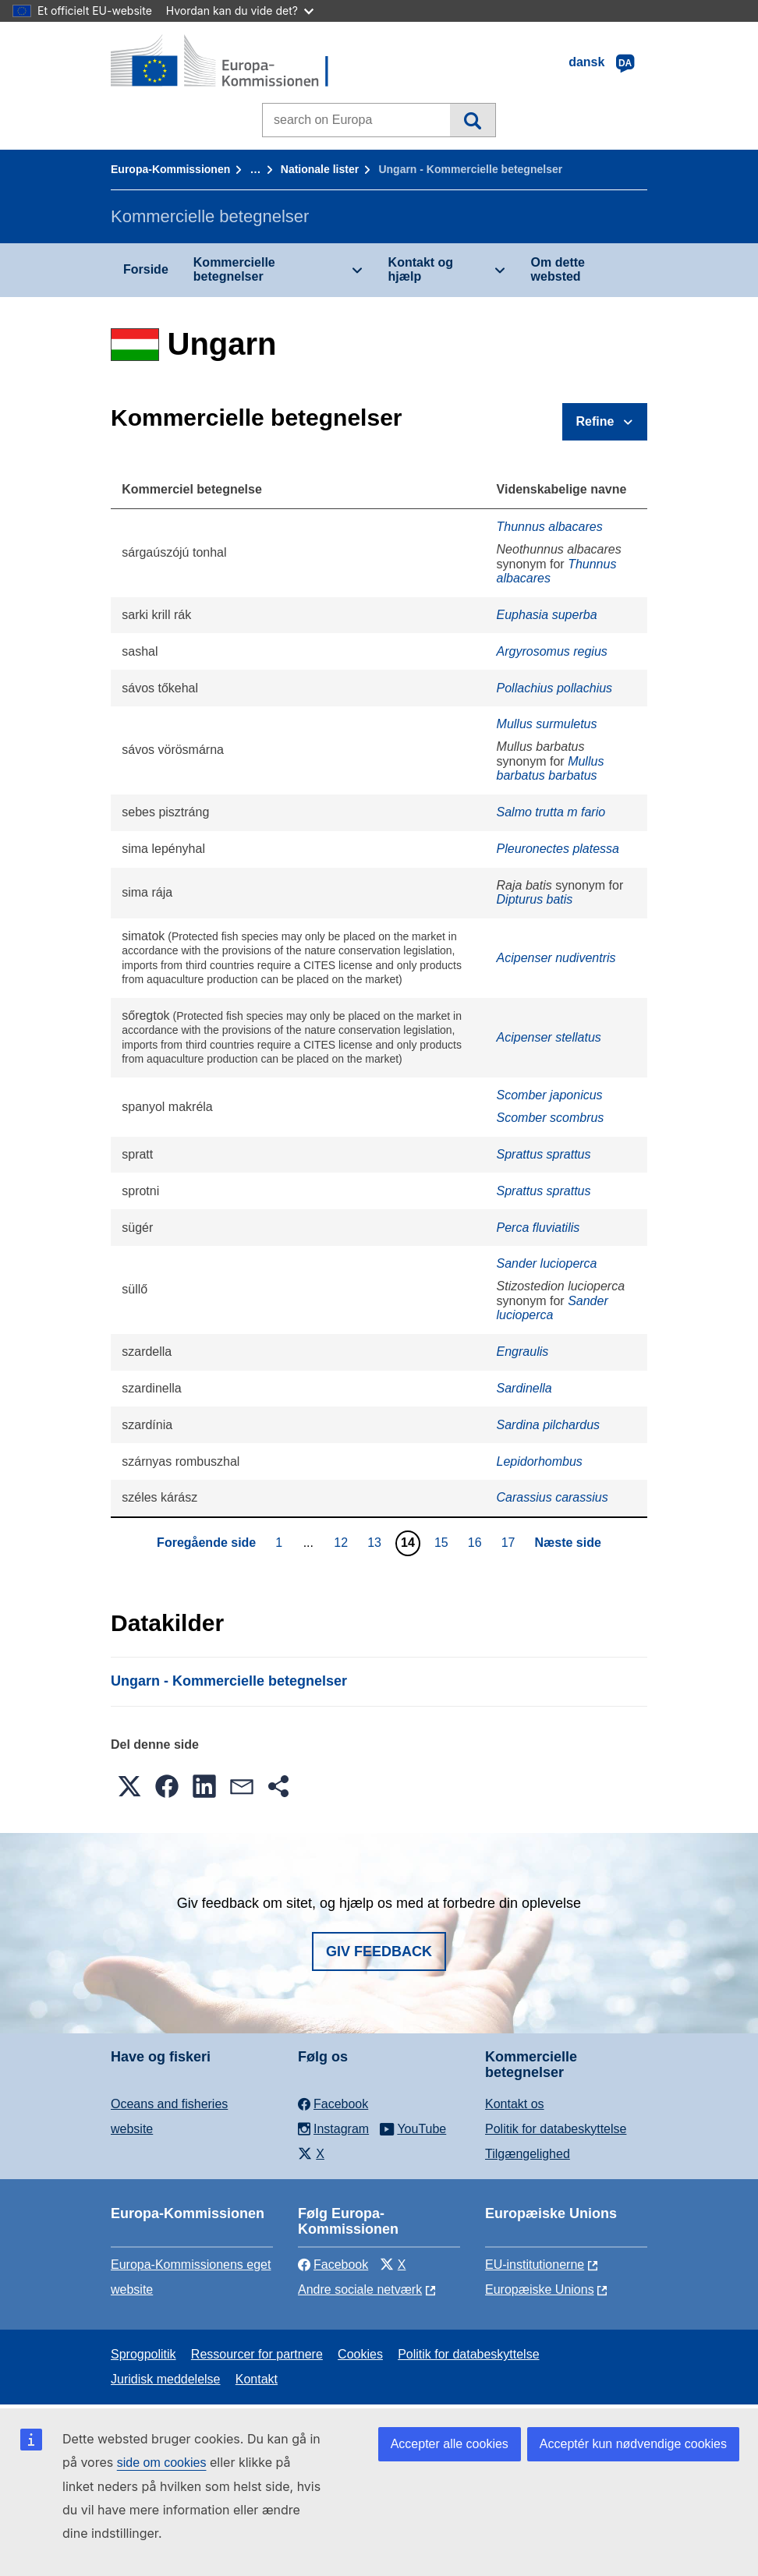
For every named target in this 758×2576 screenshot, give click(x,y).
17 (510, 1542)
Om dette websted (558, 269)
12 (343, 1542)
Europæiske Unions (539, 2289)
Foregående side (206, 1542)
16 (477, 1542)
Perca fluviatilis (538, 1227)
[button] (129, 1786)
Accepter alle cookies (449, 2443)
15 (443, 1542)
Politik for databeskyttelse (555, 2128)
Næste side (568, 1542)
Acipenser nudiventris (556, 957)
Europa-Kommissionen (170, 169)
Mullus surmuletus (547, 724)
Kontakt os (514, 2104)
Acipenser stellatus (549, 1037)
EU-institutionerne (534, 2264)
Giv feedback (379, 1951)
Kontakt (257, 2379)
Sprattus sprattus (544, 1154)
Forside (145, 269)
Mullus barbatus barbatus (550, 768)
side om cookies (162, 2462)
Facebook (333, 2264)
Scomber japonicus (550, 1095)
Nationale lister (320, 169)
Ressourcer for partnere (257, 2354)
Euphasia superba (547, 614)
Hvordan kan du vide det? (239, 10)
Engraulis (523, 1351)
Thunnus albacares (550, 526)
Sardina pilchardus (548, 1424)
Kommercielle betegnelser (234, 269)
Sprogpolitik (143, 2354)
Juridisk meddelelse (166, 2379)
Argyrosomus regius (552, 651)
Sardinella (524, 1388)
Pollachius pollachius (555, 688)
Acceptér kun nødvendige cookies (633, 2443)
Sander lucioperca (547, 1263)
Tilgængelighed (527, 2153)
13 (376, 1542)
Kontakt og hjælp (421, 269)
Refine (595, 421)
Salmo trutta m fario (551, 812)
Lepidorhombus (540, 1461)
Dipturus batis (535, 899)
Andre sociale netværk (360, 2289)
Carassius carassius (552, 1497)
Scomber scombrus (550, 1117)
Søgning (472, 120)
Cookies (360, 2354)
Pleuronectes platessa (558, 848)
